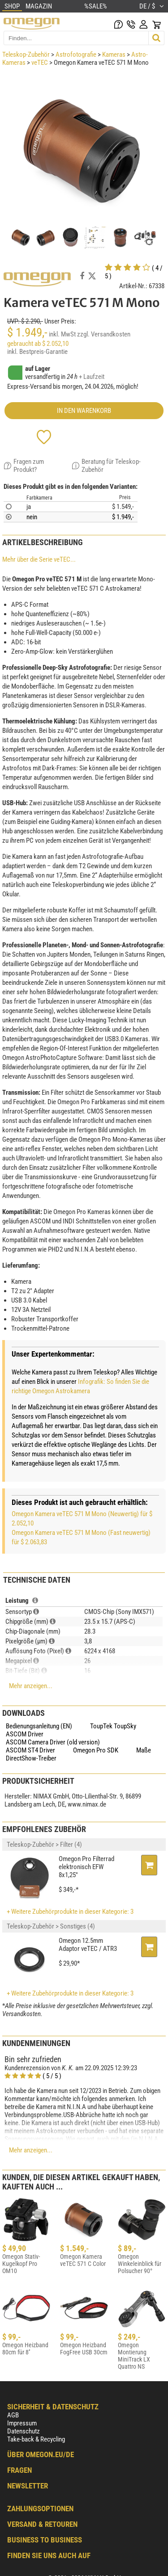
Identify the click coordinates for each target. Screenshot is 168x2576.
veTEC (39, 63)
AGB (13, 2415)
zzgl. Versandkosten (103, 334)
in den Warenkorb (84, 411)
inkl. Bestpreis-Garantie (37, 352)
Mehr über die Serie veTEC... (39, 559)
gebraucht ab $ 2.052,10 (38, 344)
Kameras (113, 54)
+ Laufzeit (91, 377)
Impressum (22, 2423)
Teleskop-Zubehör (26, 54)
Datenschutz (23, 2431)
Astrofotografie (76, 54)
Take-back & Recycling (36, 2439)
